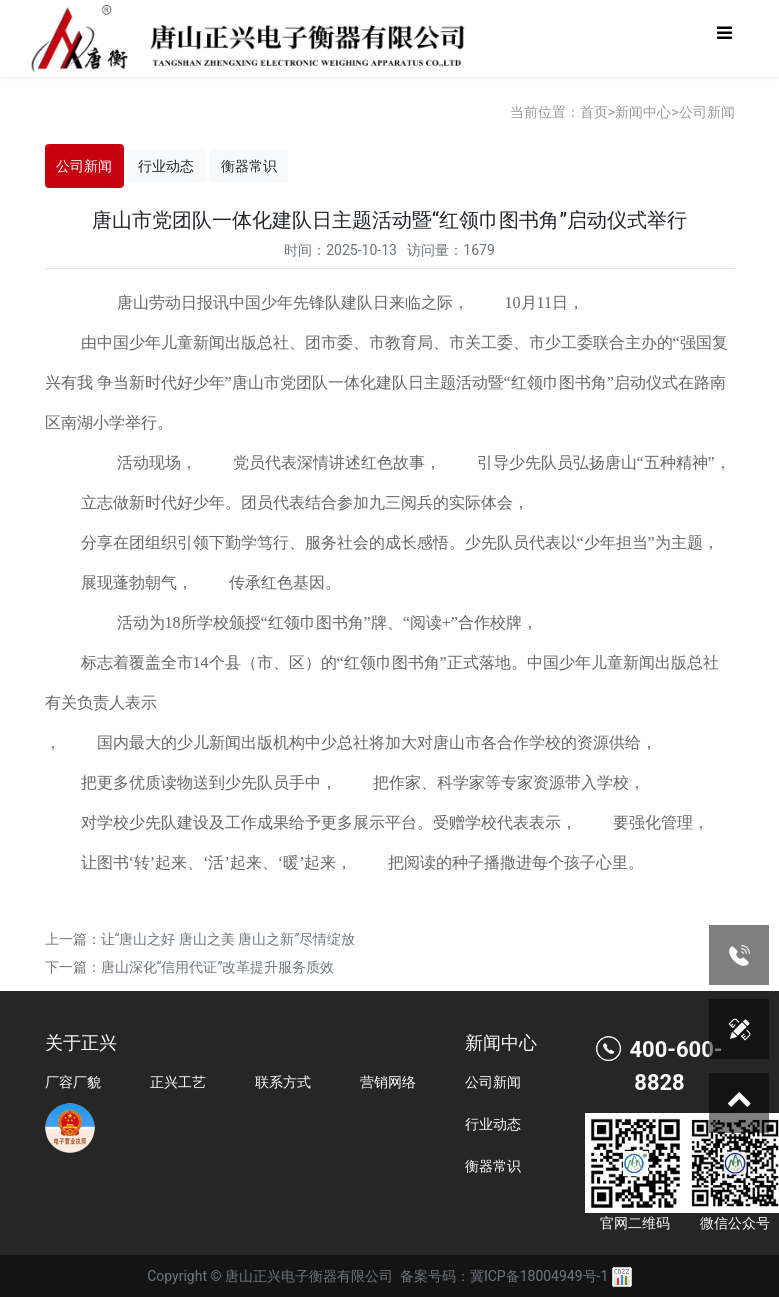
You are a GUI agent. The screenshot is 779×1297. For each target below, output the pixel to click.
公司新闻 (707, 112)
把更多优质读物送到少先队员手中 (201, 782)
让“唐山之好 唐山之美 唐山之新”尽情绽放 (228, 939)
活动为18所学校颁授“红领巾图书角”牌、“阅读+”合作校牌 (319, 622)
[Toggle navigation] (724, 38)
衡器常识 (249, 166)
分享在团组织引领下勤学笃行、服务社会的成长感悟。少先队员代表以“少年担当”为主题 (392, 542)
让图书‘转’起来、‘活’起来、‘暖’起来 (209, 862)
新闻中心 (643, 112)
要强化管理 (653, 822)
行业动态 (166, 166)
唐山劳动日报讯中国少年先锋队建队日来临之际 (285, 302)
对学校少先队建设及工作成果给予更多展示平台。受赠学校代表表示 (321, 822)
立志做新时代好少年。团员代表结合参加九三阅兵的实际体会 (297, 502)
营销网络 (388, 1082)
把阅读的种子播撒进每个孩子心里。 (516, 862)
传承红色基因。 (285, 582)
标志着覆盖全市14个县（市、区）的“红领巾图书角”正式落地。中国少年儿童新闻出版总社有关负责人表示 (382, 682)
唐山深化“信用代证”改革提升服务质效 (218, 967)
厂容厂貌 (73, 1082)
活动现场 (149, 462)
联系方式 (283, 1082)
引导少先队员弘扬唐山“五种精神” (596, 462)
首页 (594, 112)
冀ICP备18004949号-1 (539, 1276)
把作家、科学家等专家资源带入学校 (501, 782)
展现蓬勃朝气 (129, 582)
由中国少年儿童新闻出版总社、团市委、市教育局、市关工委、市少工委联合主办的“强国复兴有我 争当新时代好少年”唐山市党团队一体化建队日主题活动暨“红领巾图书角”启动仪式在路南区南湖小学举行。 (386, 382)
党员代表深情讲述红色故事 (329, 462)
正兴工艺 (178, 1082)
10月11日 (536, 302)
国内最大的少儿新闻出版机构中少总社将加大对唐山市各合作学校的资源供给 (369, 742)
